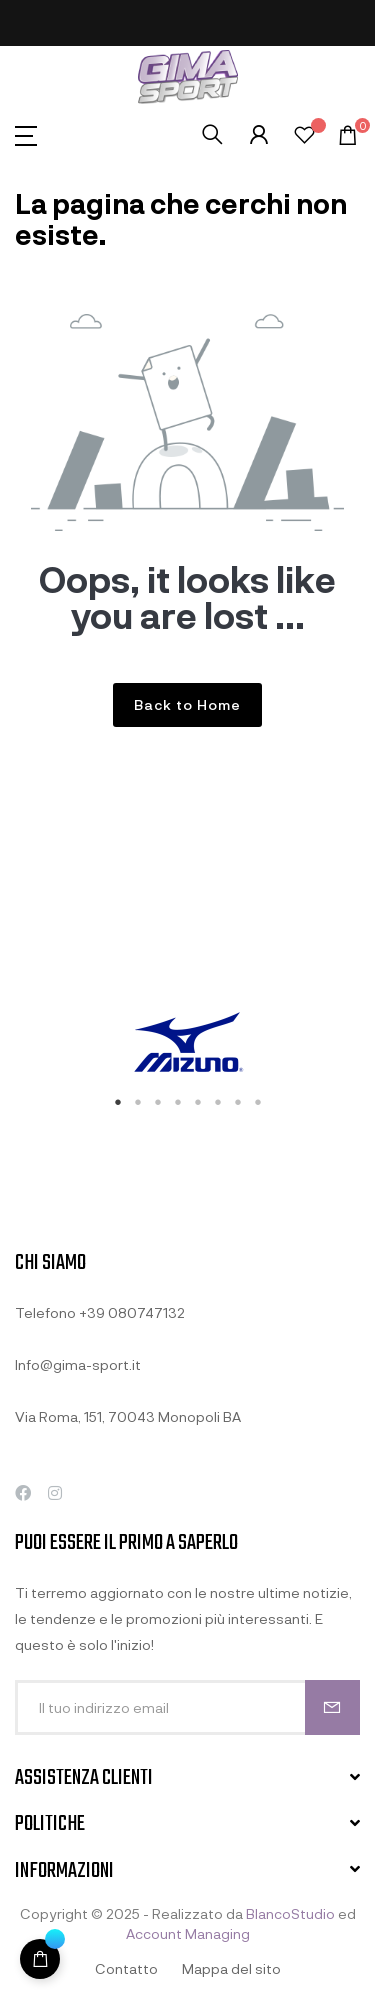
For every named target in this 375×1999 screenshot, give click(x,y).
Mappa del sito (231, 1968)
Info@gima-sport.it (78, 1364)
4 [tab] (178, 1102)
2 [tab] (138, 1102)
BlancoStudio (290, 1913)
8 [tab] (258, 1102)
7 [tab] (238, 1102)
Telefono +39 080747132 (100, 1312)
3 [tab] (158, 1102)
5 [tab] (198, 1102)
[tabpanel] (187, 1044)
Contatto (126, 1968)
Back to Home (187, 704)
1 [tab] (118, 1102)
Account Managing (188, 1933)
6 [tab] (218, 1102)
